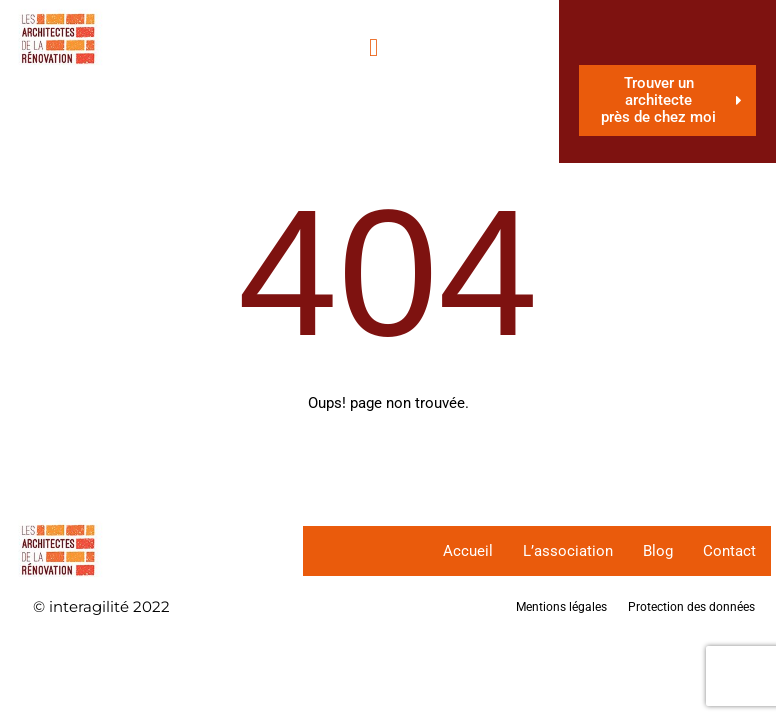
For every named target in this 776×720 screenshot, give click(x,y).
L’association (568, 551)
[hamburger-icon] (373, 48)
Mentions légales (561, 607)
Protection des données (691, 607)
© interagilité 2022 (101, 606)
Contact (729, 551)
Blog (658, 551)
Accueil (468, 551)
